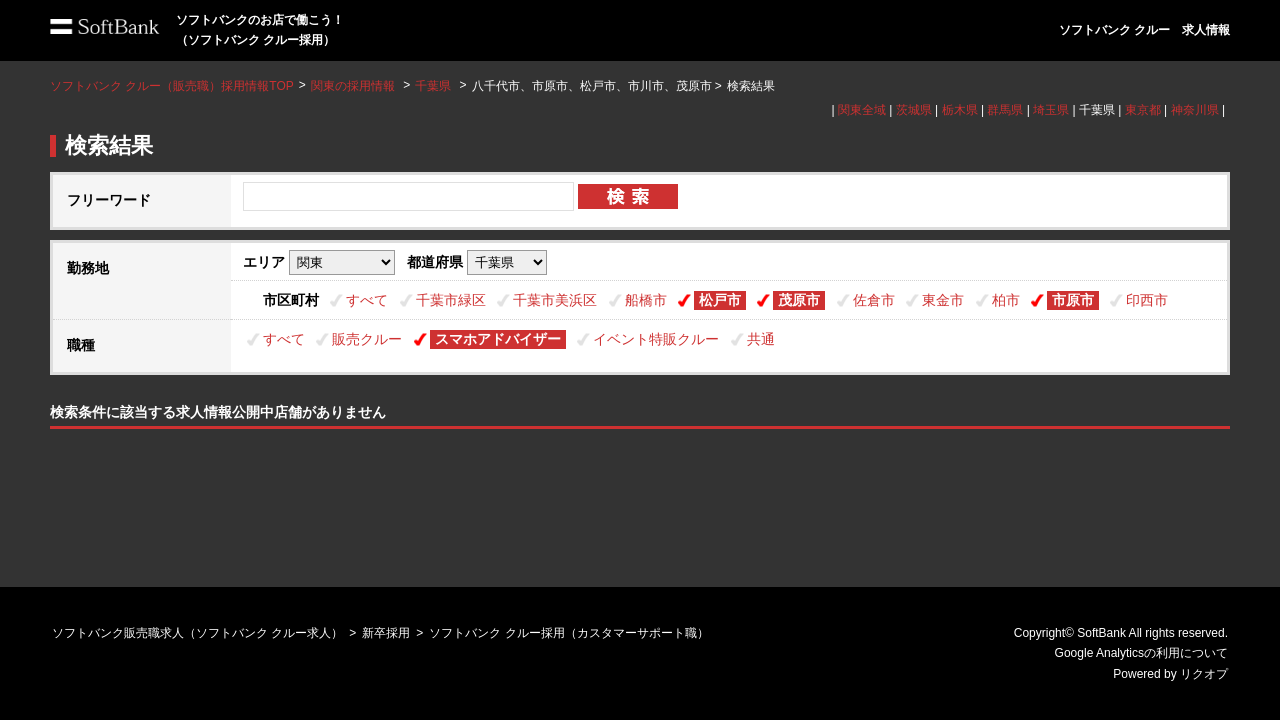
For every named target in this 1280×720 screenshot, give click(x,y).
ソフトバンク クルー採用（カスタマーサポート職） (568, 633)
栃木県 (960, 110)
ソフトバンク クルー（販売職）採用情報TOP (172, 86)
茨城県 (914, 110)
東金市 (943, 300)
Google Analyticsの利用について (1141, 653)
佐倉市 (874, 300)
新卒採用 (386, 633)
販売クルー (367, 339)
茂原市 (799, 300)
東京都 (1143, 110)
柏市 (1006, 300)
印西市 (1147, 300)
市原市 (1073, 300)
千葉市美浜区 (555, 300)
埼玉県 (1051, 110)
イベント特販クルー (656, 339)
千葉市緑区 (451, 300)
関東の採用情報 (354, 86)
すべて (367, 300)
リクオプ (1204, 674)
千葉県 (433, 86)
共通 (761, 339)
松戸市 (720, 300)
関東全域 (862, 110)
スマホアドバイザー (498, 339)
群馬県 (1005, 110)
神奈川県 (1195, 110)
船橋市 (646, 300)
